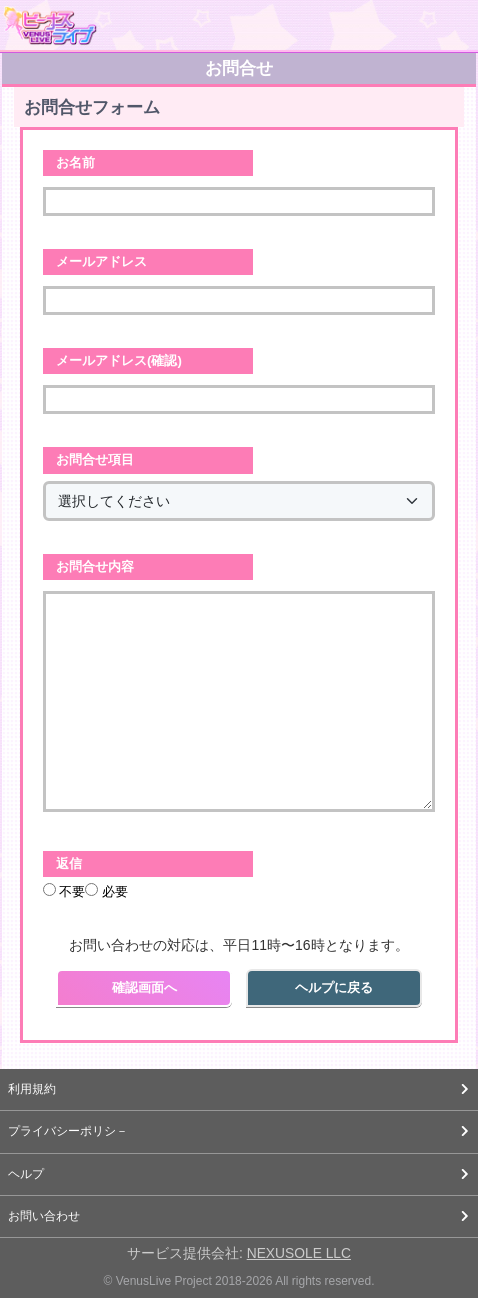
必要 (106, 891)
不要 (64, 891)
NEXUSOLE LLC (299, 1253)
